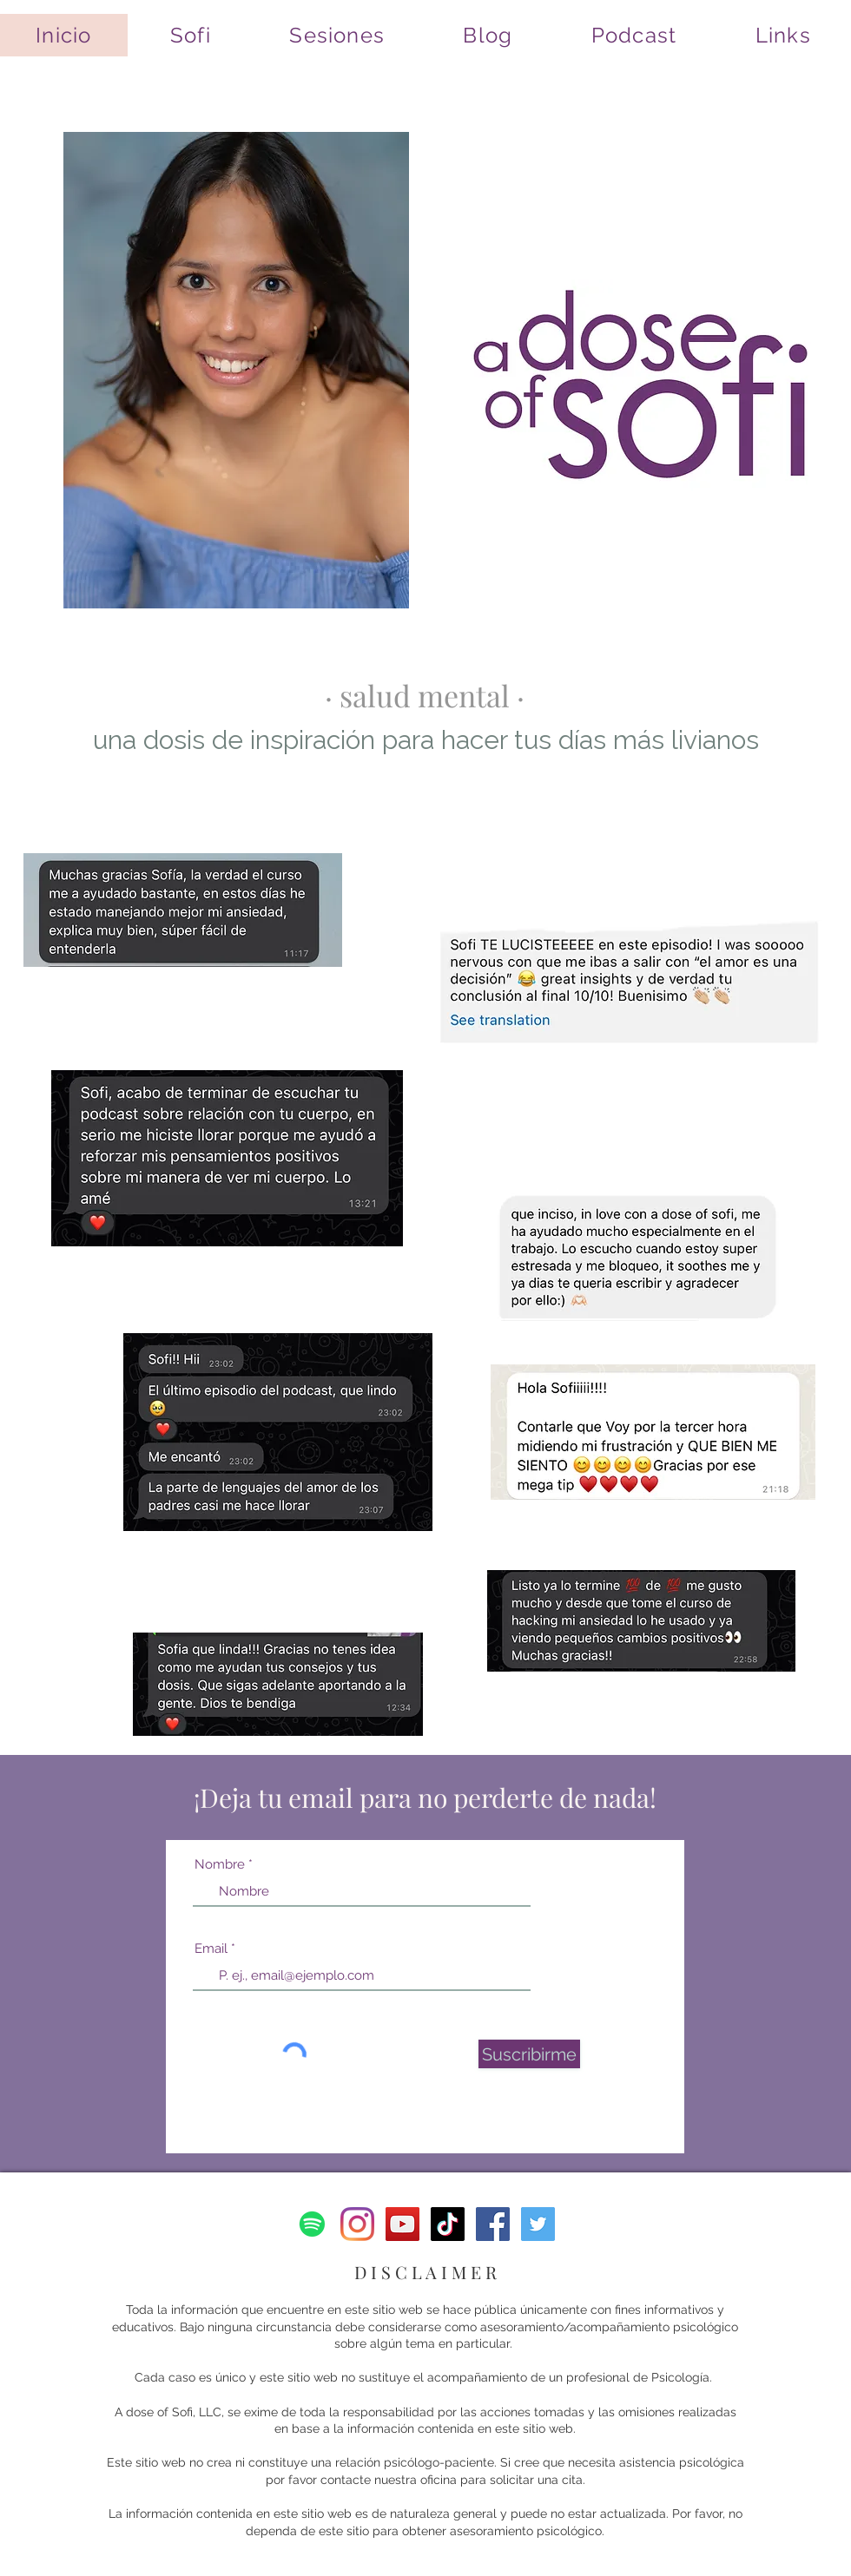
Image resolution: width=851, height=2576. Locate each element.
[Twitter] (538, 2224)
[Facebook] (493, 2224)
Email (211, 1948)
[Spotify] (312, 2224)
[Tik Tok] (448, 2224)
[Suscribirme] (529, 2054)
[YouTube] (402, 2224)
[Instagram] (357, 2224)
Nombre (220, 1864)
